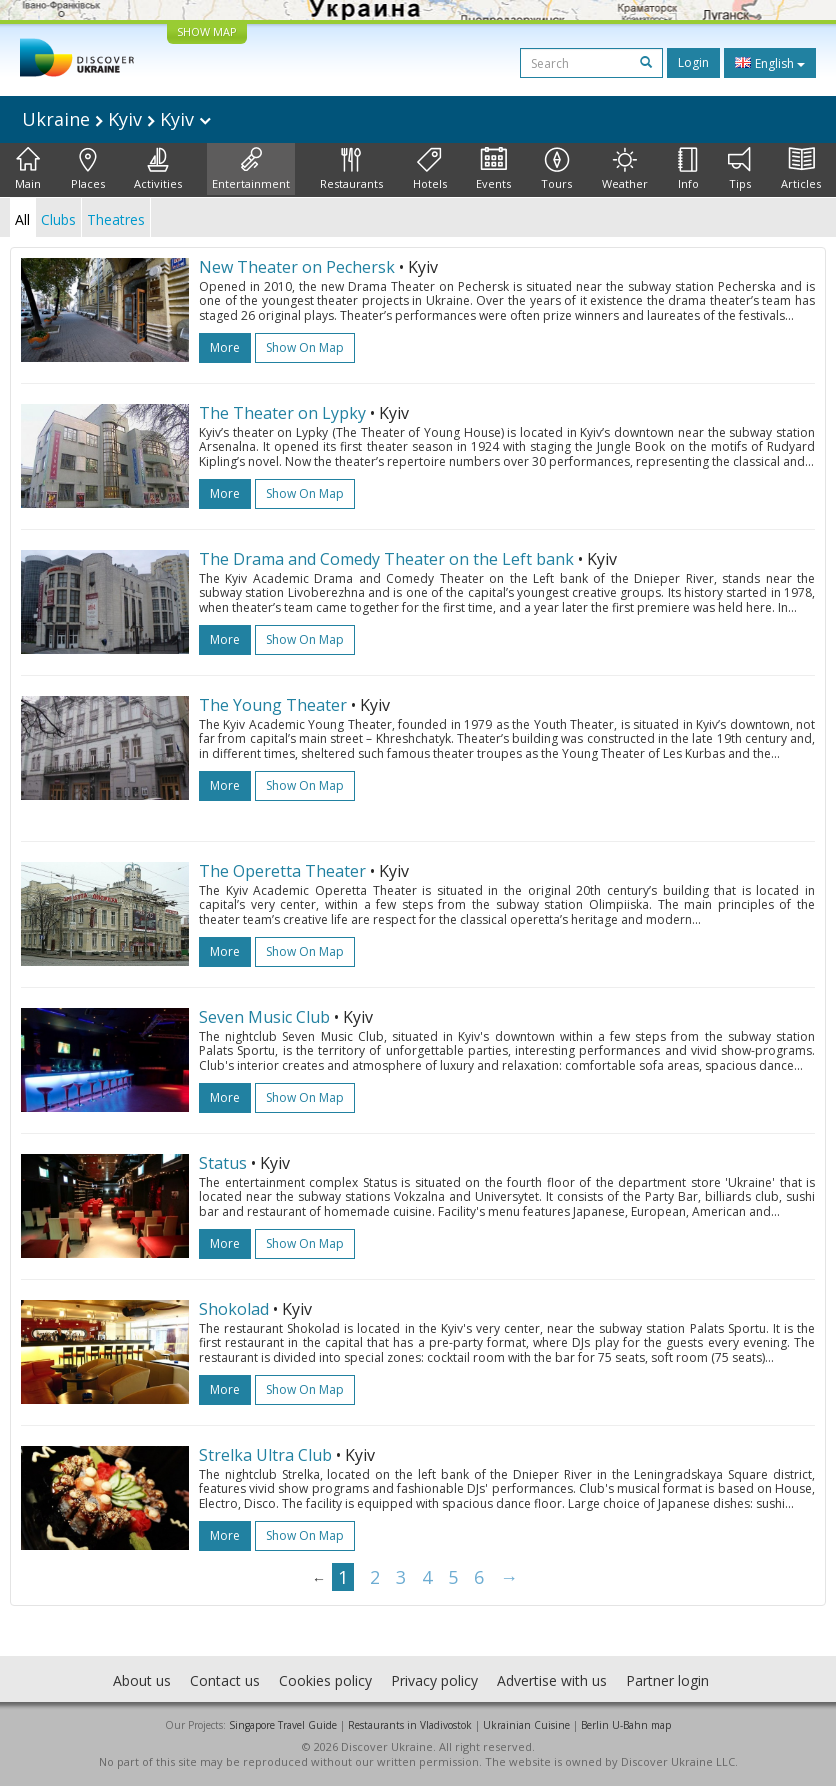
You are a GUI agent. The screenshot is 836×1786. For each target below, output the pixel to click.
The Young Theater (273, 705)
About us (142, 1680)
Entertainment (251, 169)
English (770, 63)
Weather (625, 169)
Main (28, 169)
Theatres (116, 219)
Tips (739, 169)
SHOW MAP (207, 31)
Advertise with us (552, 1680)
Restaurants (351, 169)
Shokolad (234, 1309)
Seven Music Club (264, 1017)
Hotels (430, 169)
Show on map (305, 347)
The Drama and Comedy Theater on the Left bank (386, 559)
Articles (801, 169)
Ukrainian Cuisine (526, 1725)
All (22, 219)
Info (688, 169)
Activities (158, 169)
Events (493, 169)
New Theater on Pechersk (297, 267)
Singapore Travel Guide (283, 1725)
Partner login (667, 1680)
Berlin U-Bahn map (626, 1725)
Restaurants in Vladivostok (410, 1725)
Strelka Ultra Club (265, 1455)
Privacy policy (434, 1680)
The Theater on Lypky (282, 413)
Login (693, 62)
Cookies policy (325, 1680)
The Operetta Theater (282, 871)
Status (223, 1163)
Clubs (58, 219)
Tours (556, 169)
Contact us (225, 1680)
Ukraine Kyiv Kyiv (116, 119)
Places (88, 169)
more (225, 347)
